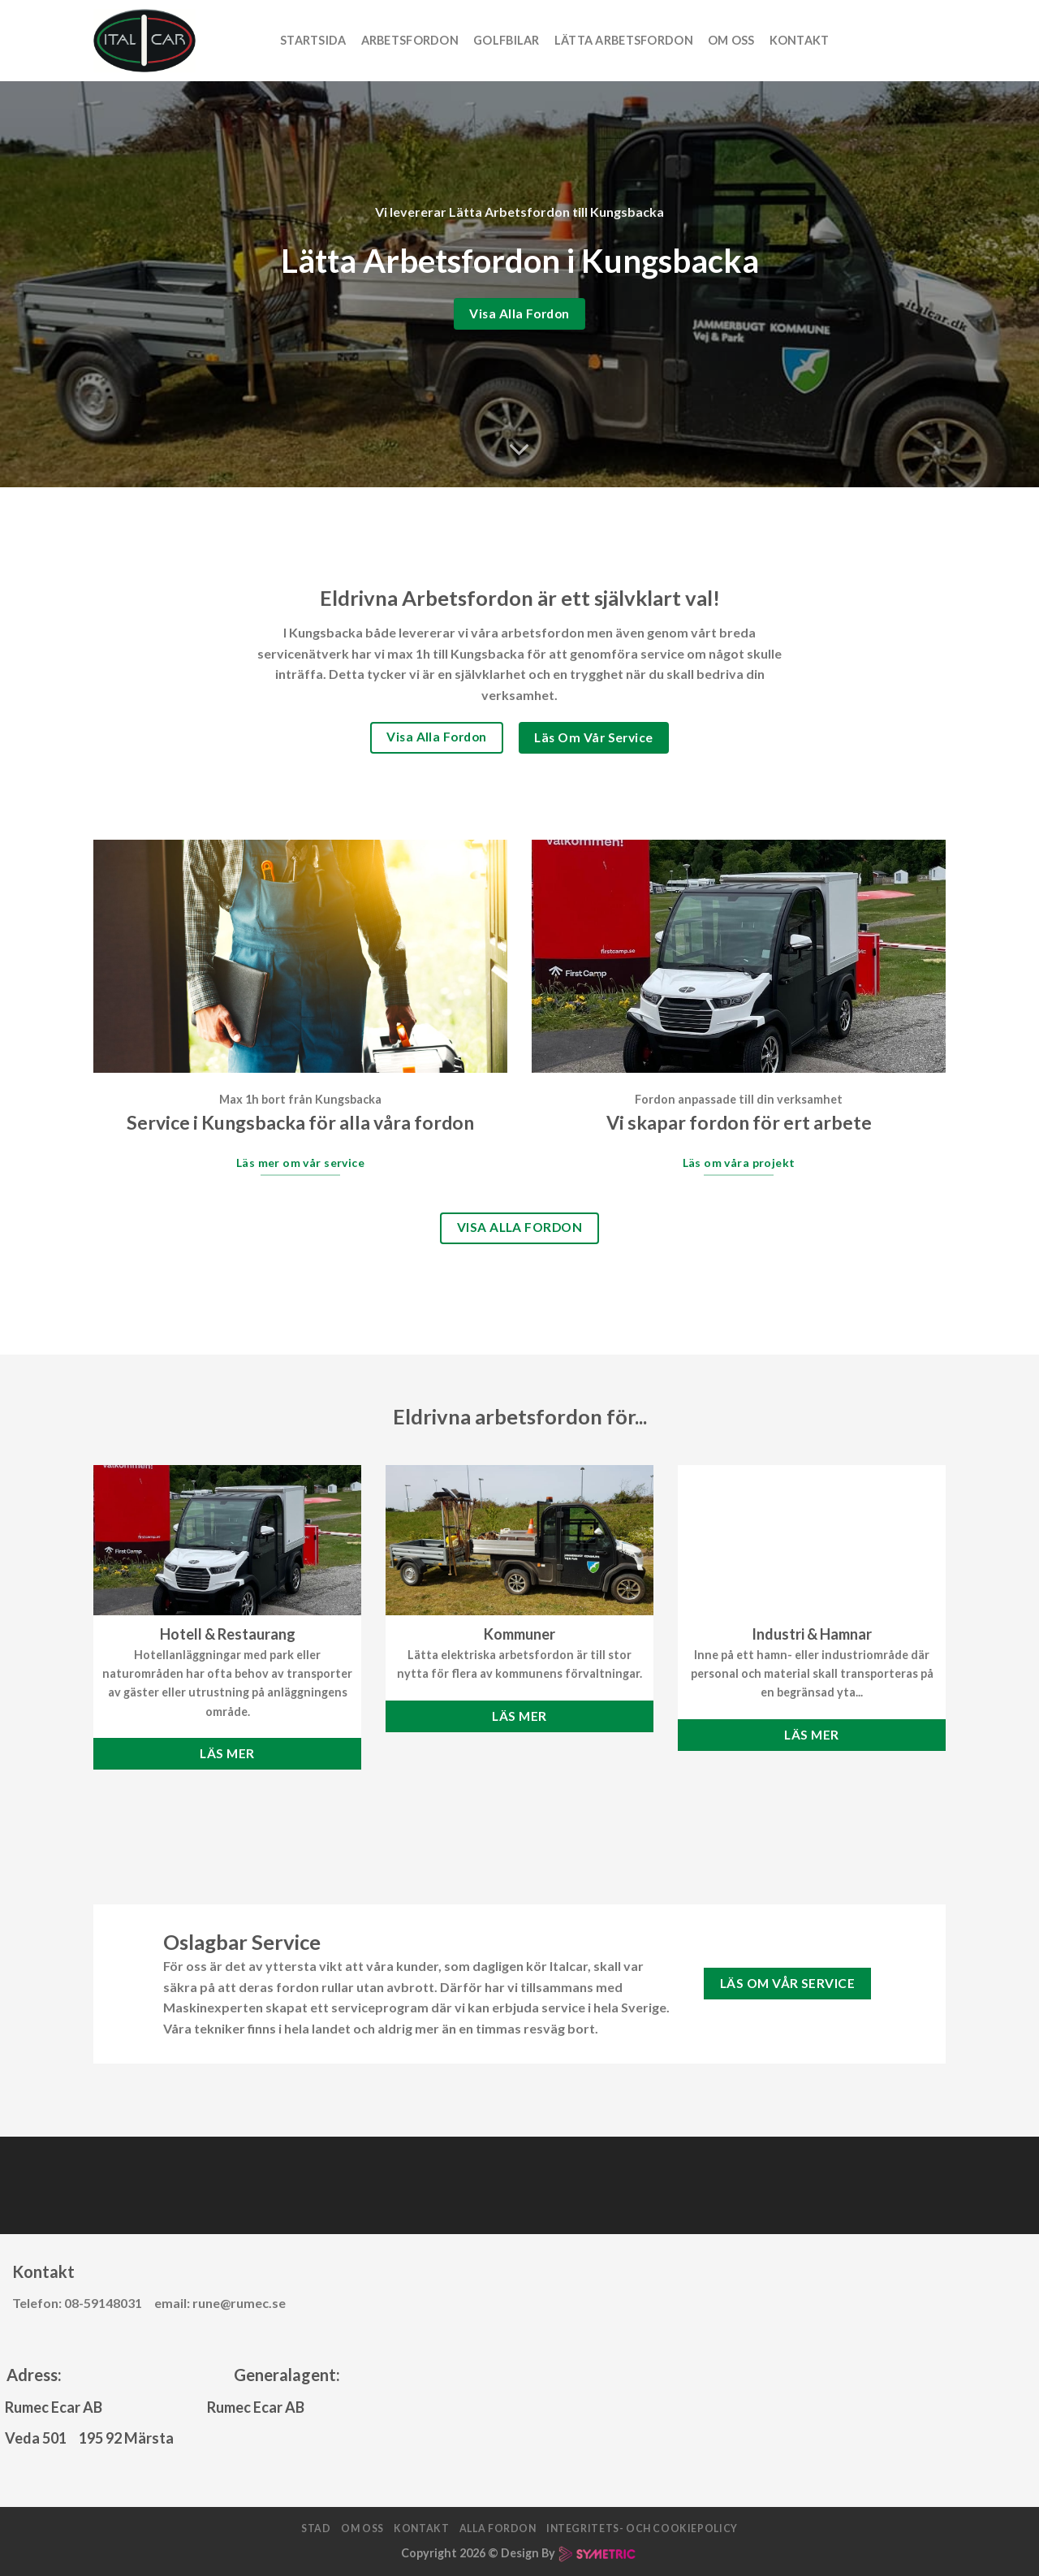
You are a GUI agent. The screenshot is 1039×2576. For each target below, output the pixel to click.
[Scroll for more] (519, 450)
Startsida (313, 40)
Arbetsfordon (410, 40)
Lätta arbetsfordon (623, 40)
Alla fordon (498, 2528)
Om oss (731, 40)
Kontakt (800, 40)
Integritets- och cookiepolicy (642, 2528)
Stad (315, 2528)
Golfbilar (506, 40)
